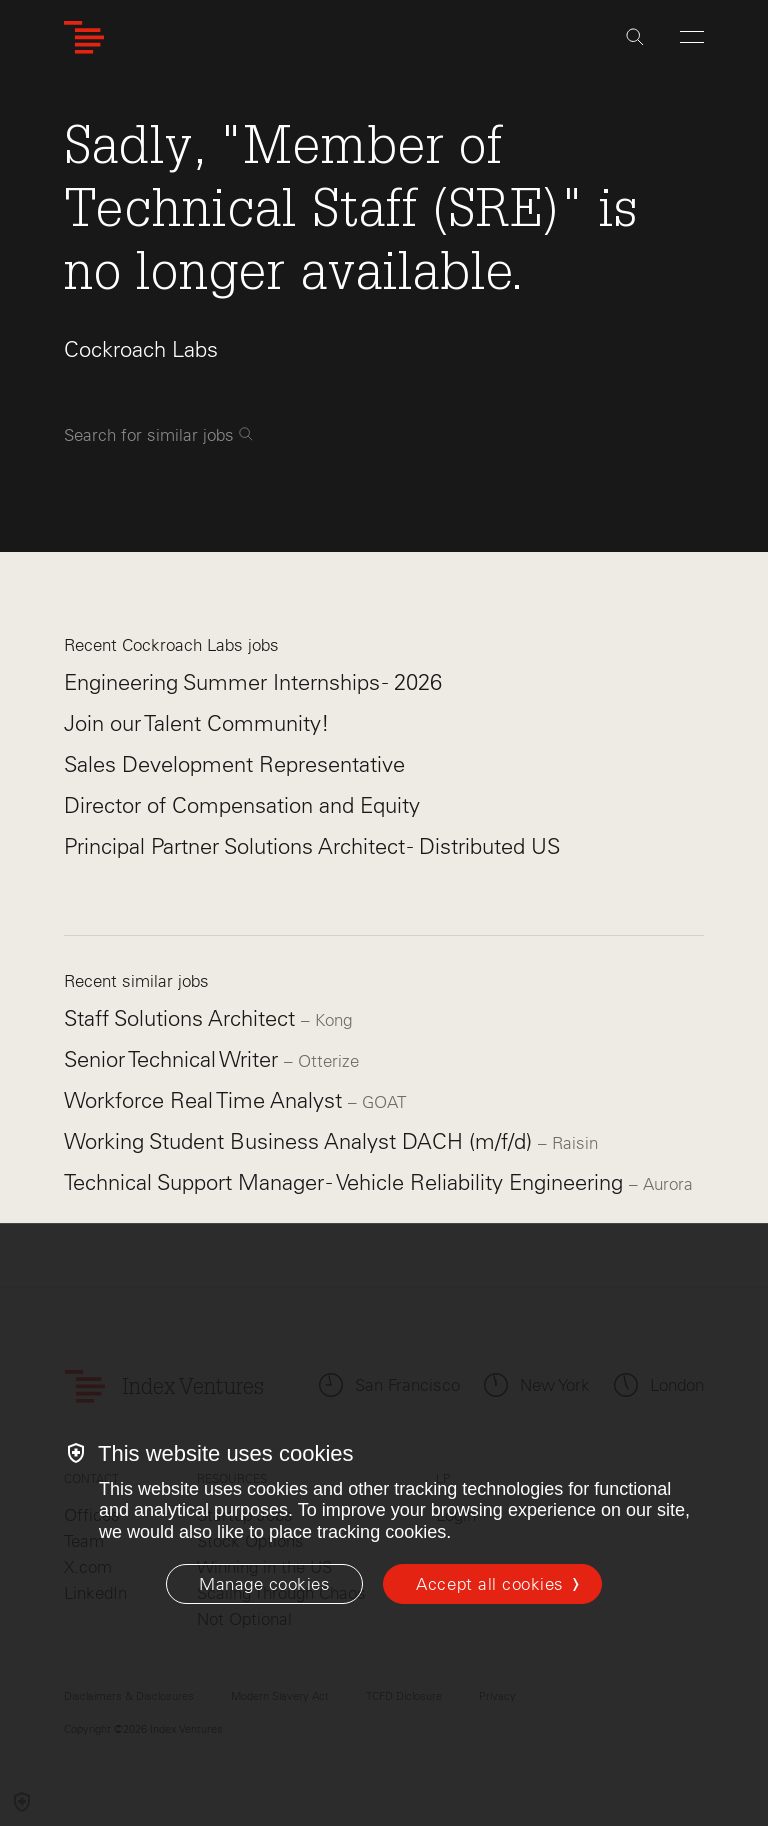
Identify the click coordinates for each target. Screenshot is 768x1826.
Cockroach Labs (141, 349)
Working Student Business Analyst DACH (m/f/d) (301, 1141)
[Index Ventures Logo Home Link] (84, 37)
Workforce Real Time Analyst (206, 1100)
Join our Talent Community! (197, 723)
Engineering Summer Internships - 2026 (253, 682)
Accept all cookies (489, 1584)
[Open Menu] (692, 37)
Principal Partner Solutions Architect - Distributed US (312, 846)
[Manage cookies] (264, 1584)
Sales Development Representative (234, 764)
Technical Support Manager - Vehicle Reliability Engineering (346, 1182)
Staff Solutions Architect (182, 1018)
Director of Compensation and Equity (242, 805)
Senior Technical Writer (174, 1059)
